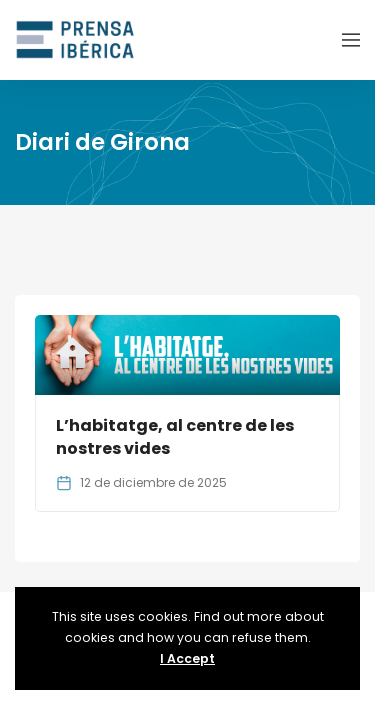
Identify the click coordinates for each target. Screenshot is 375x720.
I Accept (187, 658)
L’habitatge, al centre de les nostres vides (175, 436)
